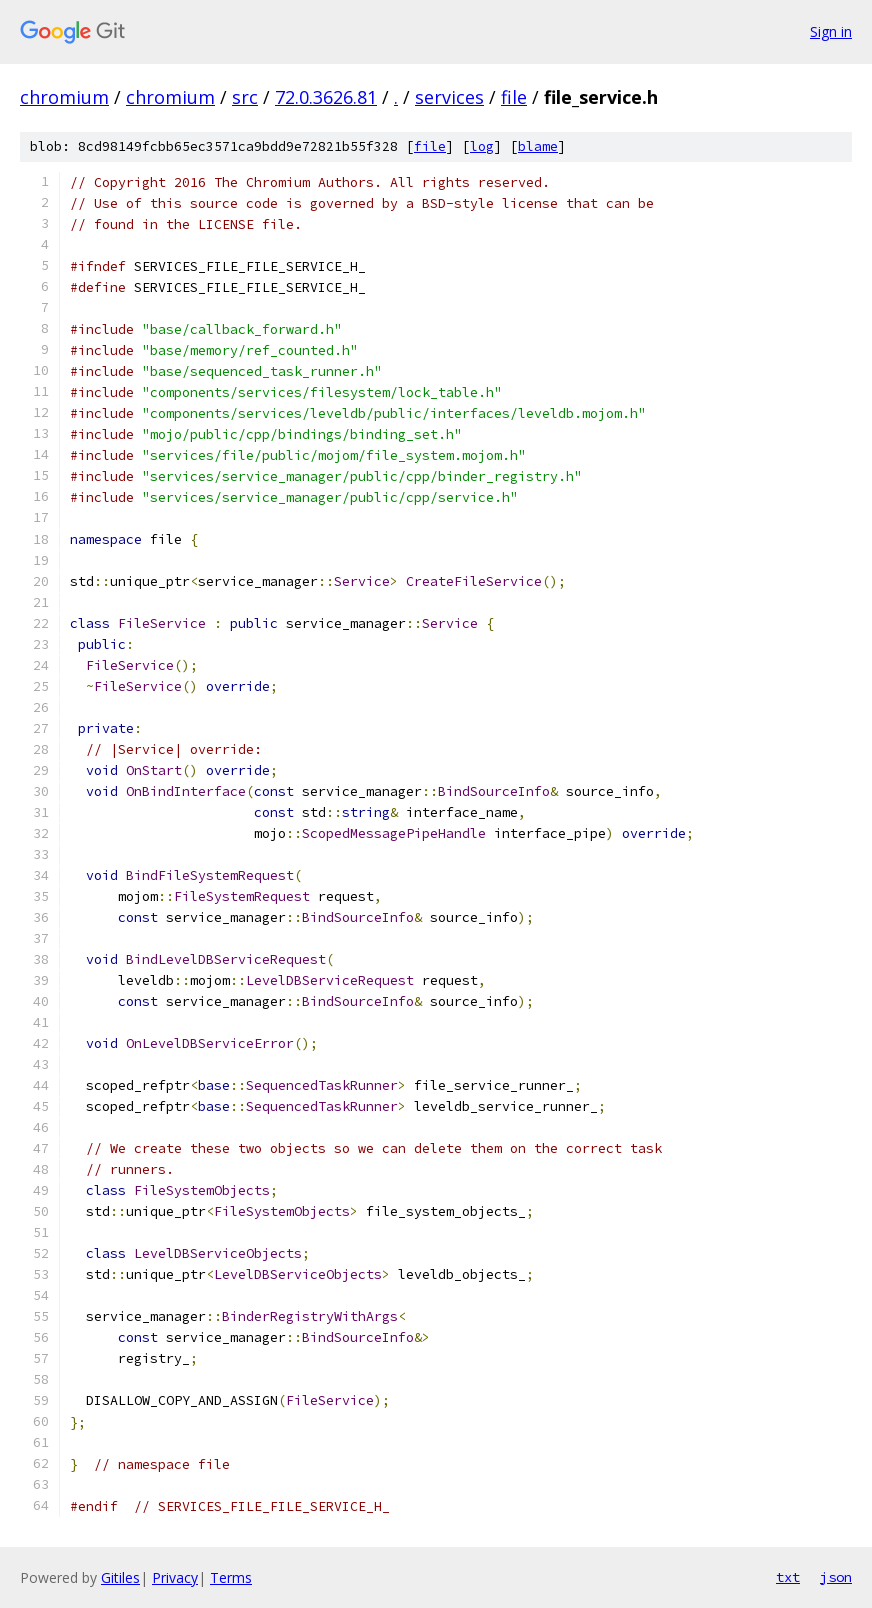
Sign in (831, 31)
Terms (231, 1577)
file (514, 97)
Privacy (175, 1577)
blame (538, 146)
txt (788, 1577)
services (449, 97)
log (482, 146)
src (245, 97)
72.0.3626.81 (326, 97)
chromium (64, 97)
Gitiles (120, 1577)
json (836, 1577)
